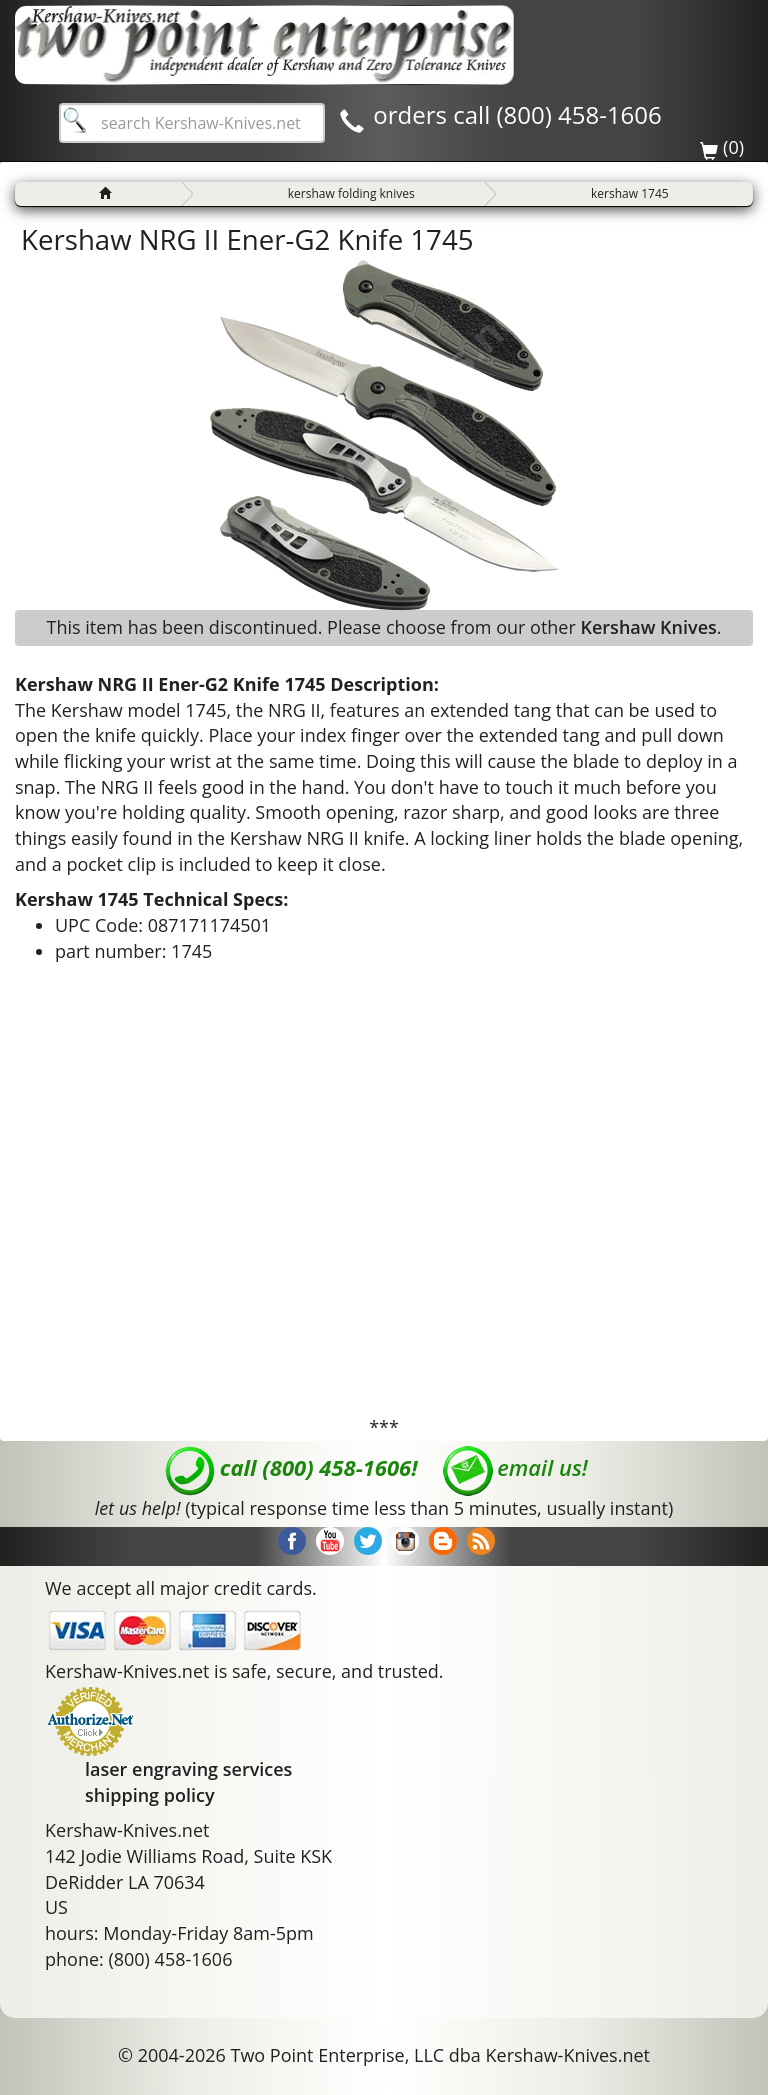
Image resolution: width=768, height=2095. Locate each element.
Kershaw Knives (648, 627)
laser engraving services (188, 1769)
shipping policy (150, 1795)
